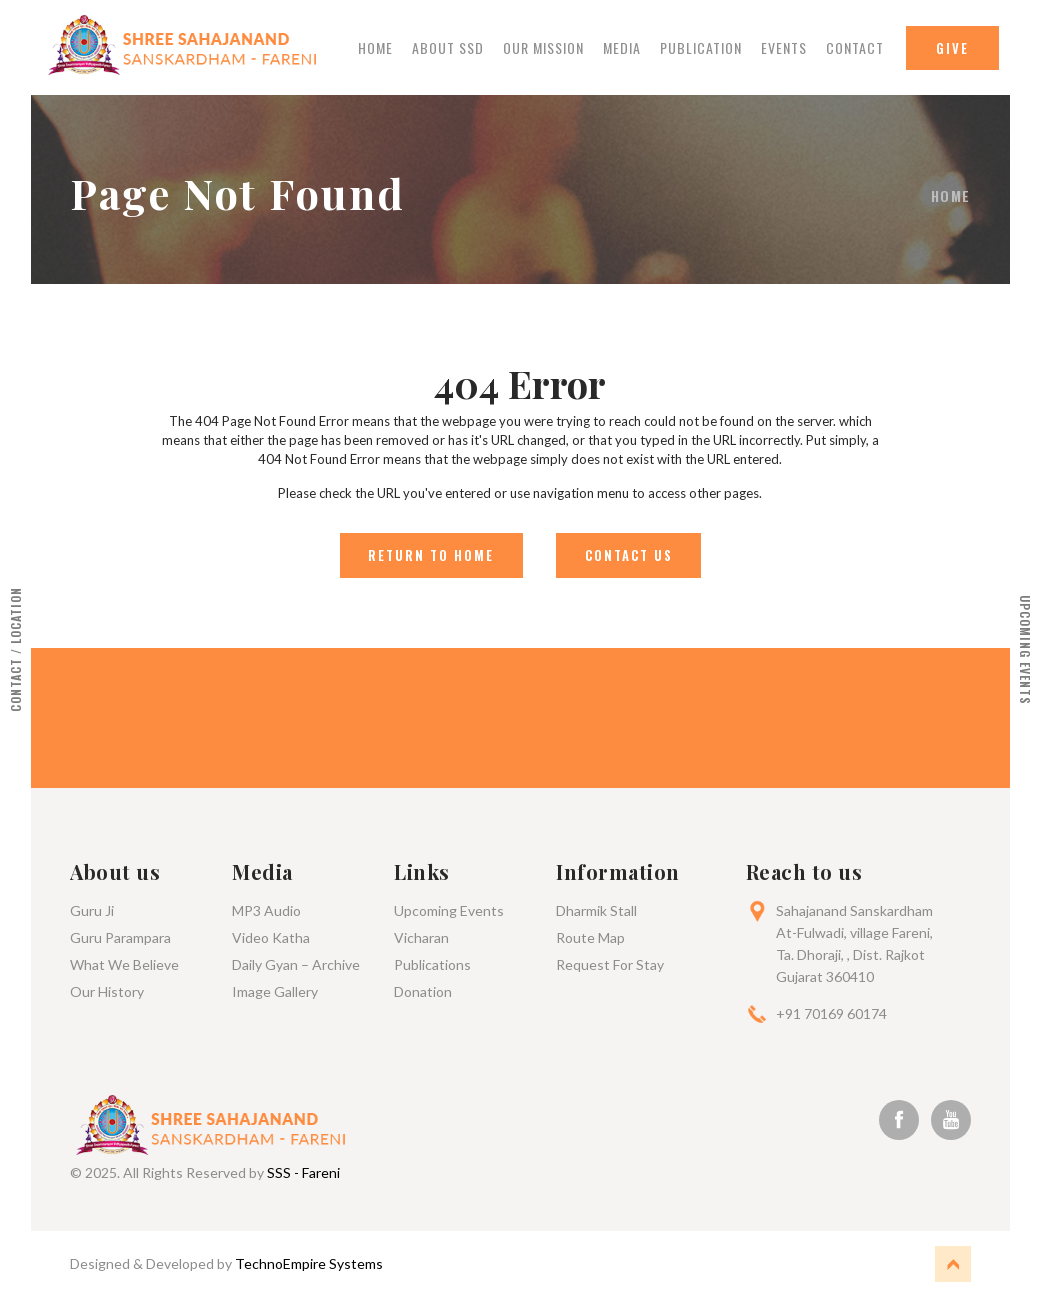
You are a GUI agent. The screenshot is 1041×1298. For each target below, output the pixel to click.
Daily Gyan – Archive (296, 965)
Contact (855, 48)
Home (375, 48)
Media (622, 48)
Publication (701, 48)
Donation (423, 992)
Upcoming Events (449, 911)
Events (784, 48)
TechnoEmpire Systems (309, 1264)
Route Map (590, 938)
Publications (432, 965)
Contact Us (628, 556)
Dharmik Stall (596, 911)
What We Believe (124, 965)
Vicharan (421, 938)
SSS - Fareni (303, 1173)
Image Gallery (275, 992)
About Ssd (448, 48)
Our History (107, 992)
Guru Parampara (120, 938)
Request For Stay (610, 965)
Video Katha (271, 938)
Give (952, 48)
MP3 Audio (266, 911)
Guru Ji (92, 911)
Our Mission (543, 48)
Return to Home (430, 556)
